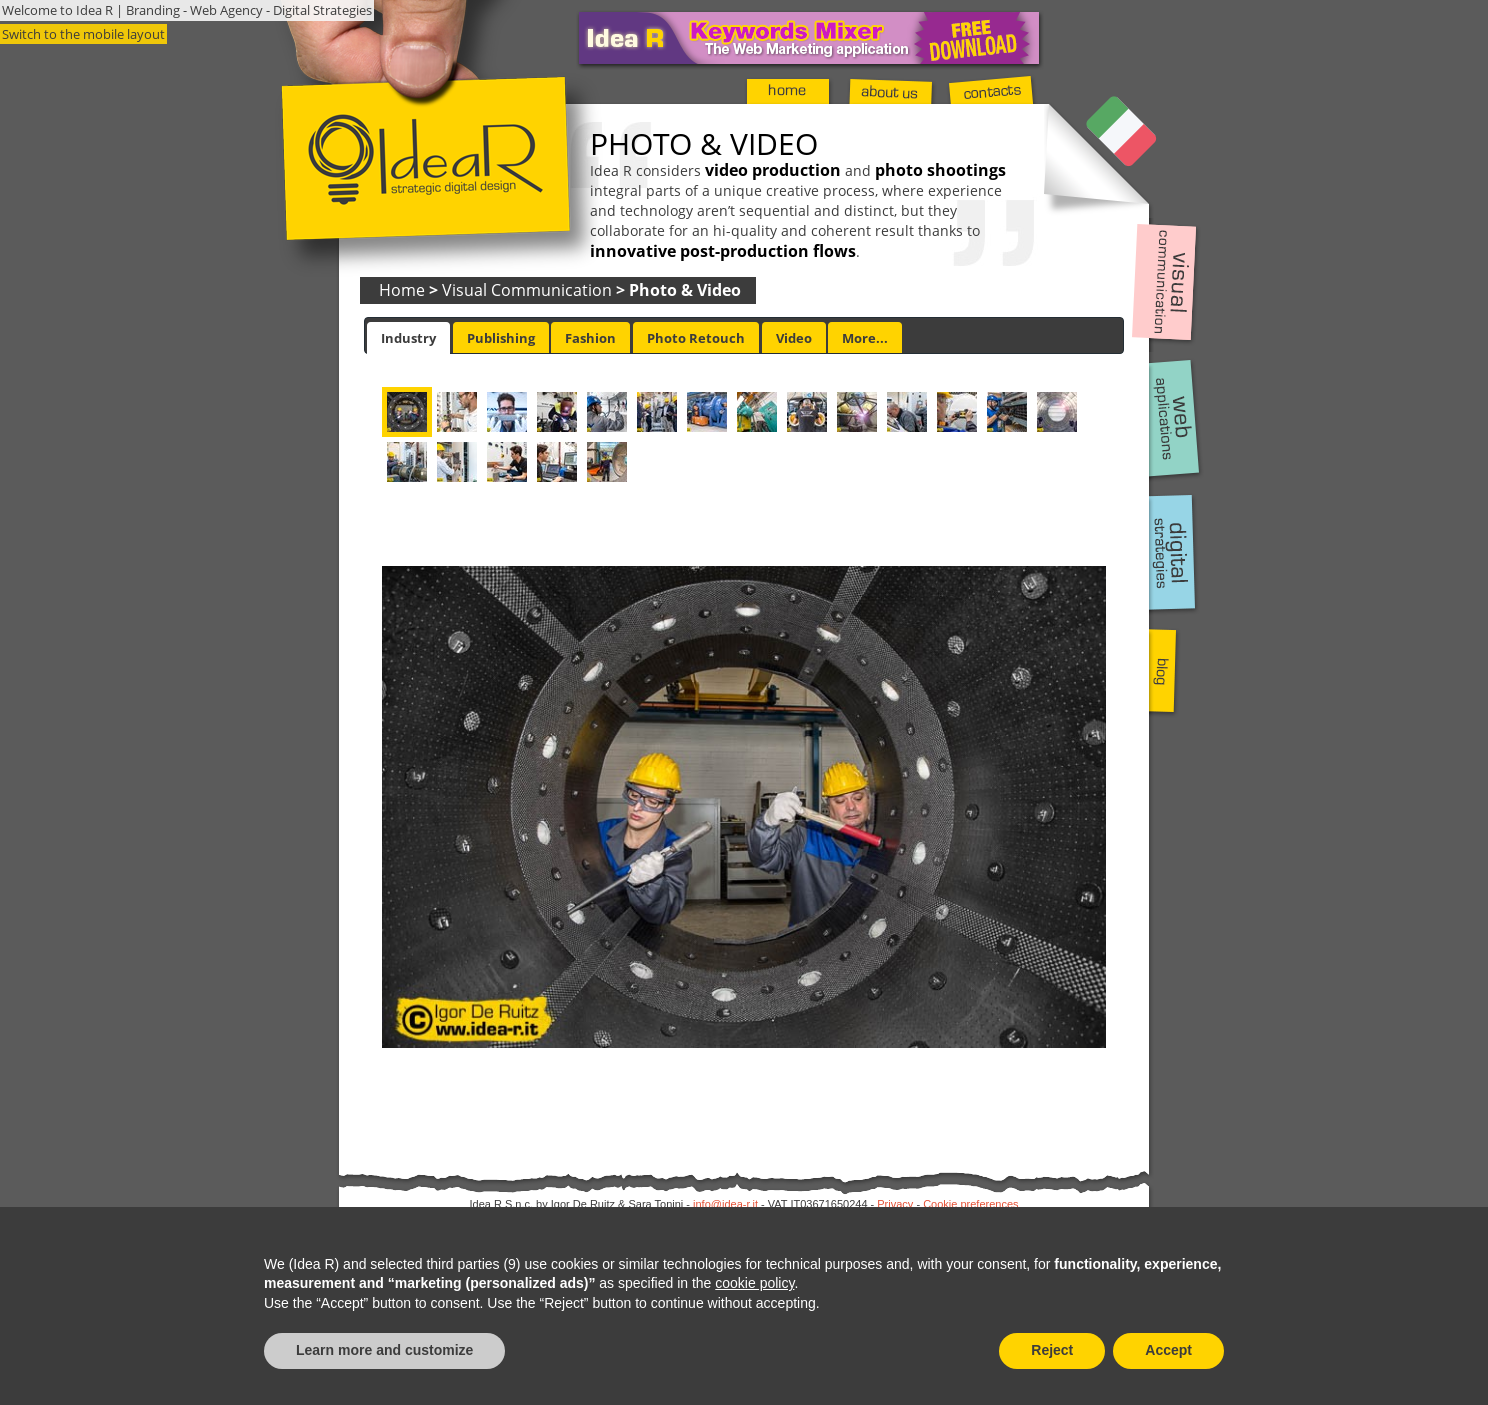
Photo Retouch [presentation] (696, 338)
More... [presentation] (865, 338)
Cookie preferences (970, 1204)
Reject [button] (1052, 1350)
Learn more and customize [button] (384, 1350)
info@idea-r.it (725, 1204)
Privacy (895, 1204)
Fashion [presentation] (590, 338)
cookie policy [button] (754, 1283)
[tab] (408, 338)
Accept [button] (1168, 1350)
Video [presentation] (794, 338)
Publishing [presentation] (501, 338)
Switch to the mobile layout (83, 34)
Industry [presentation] (408, 338)
